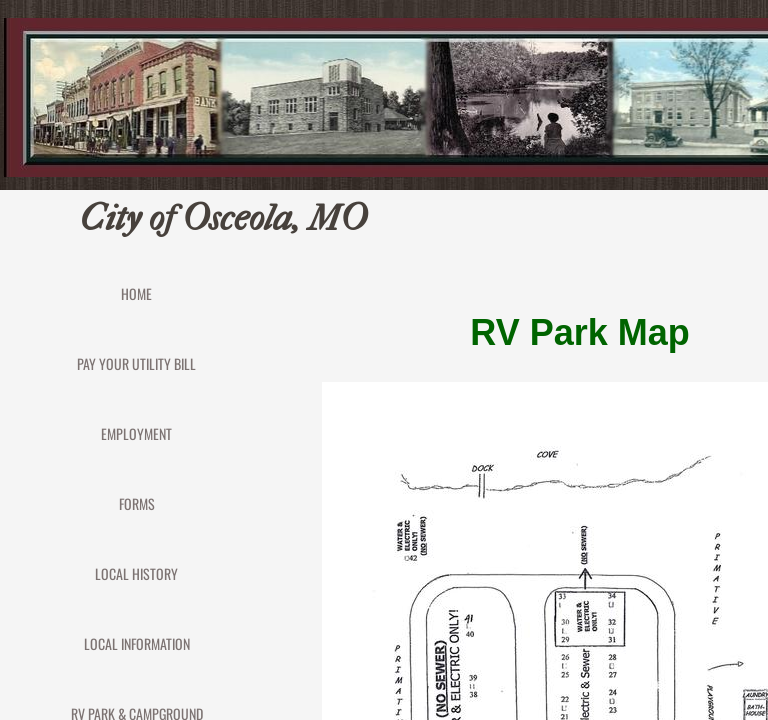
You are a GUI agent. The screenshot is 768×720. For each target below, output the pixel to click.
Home (136, 293)
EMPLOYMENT (136, 433)
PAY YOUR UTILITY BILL (136, 363)
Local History (136, 573)
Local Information (137, 643)
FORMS (137, 503)
